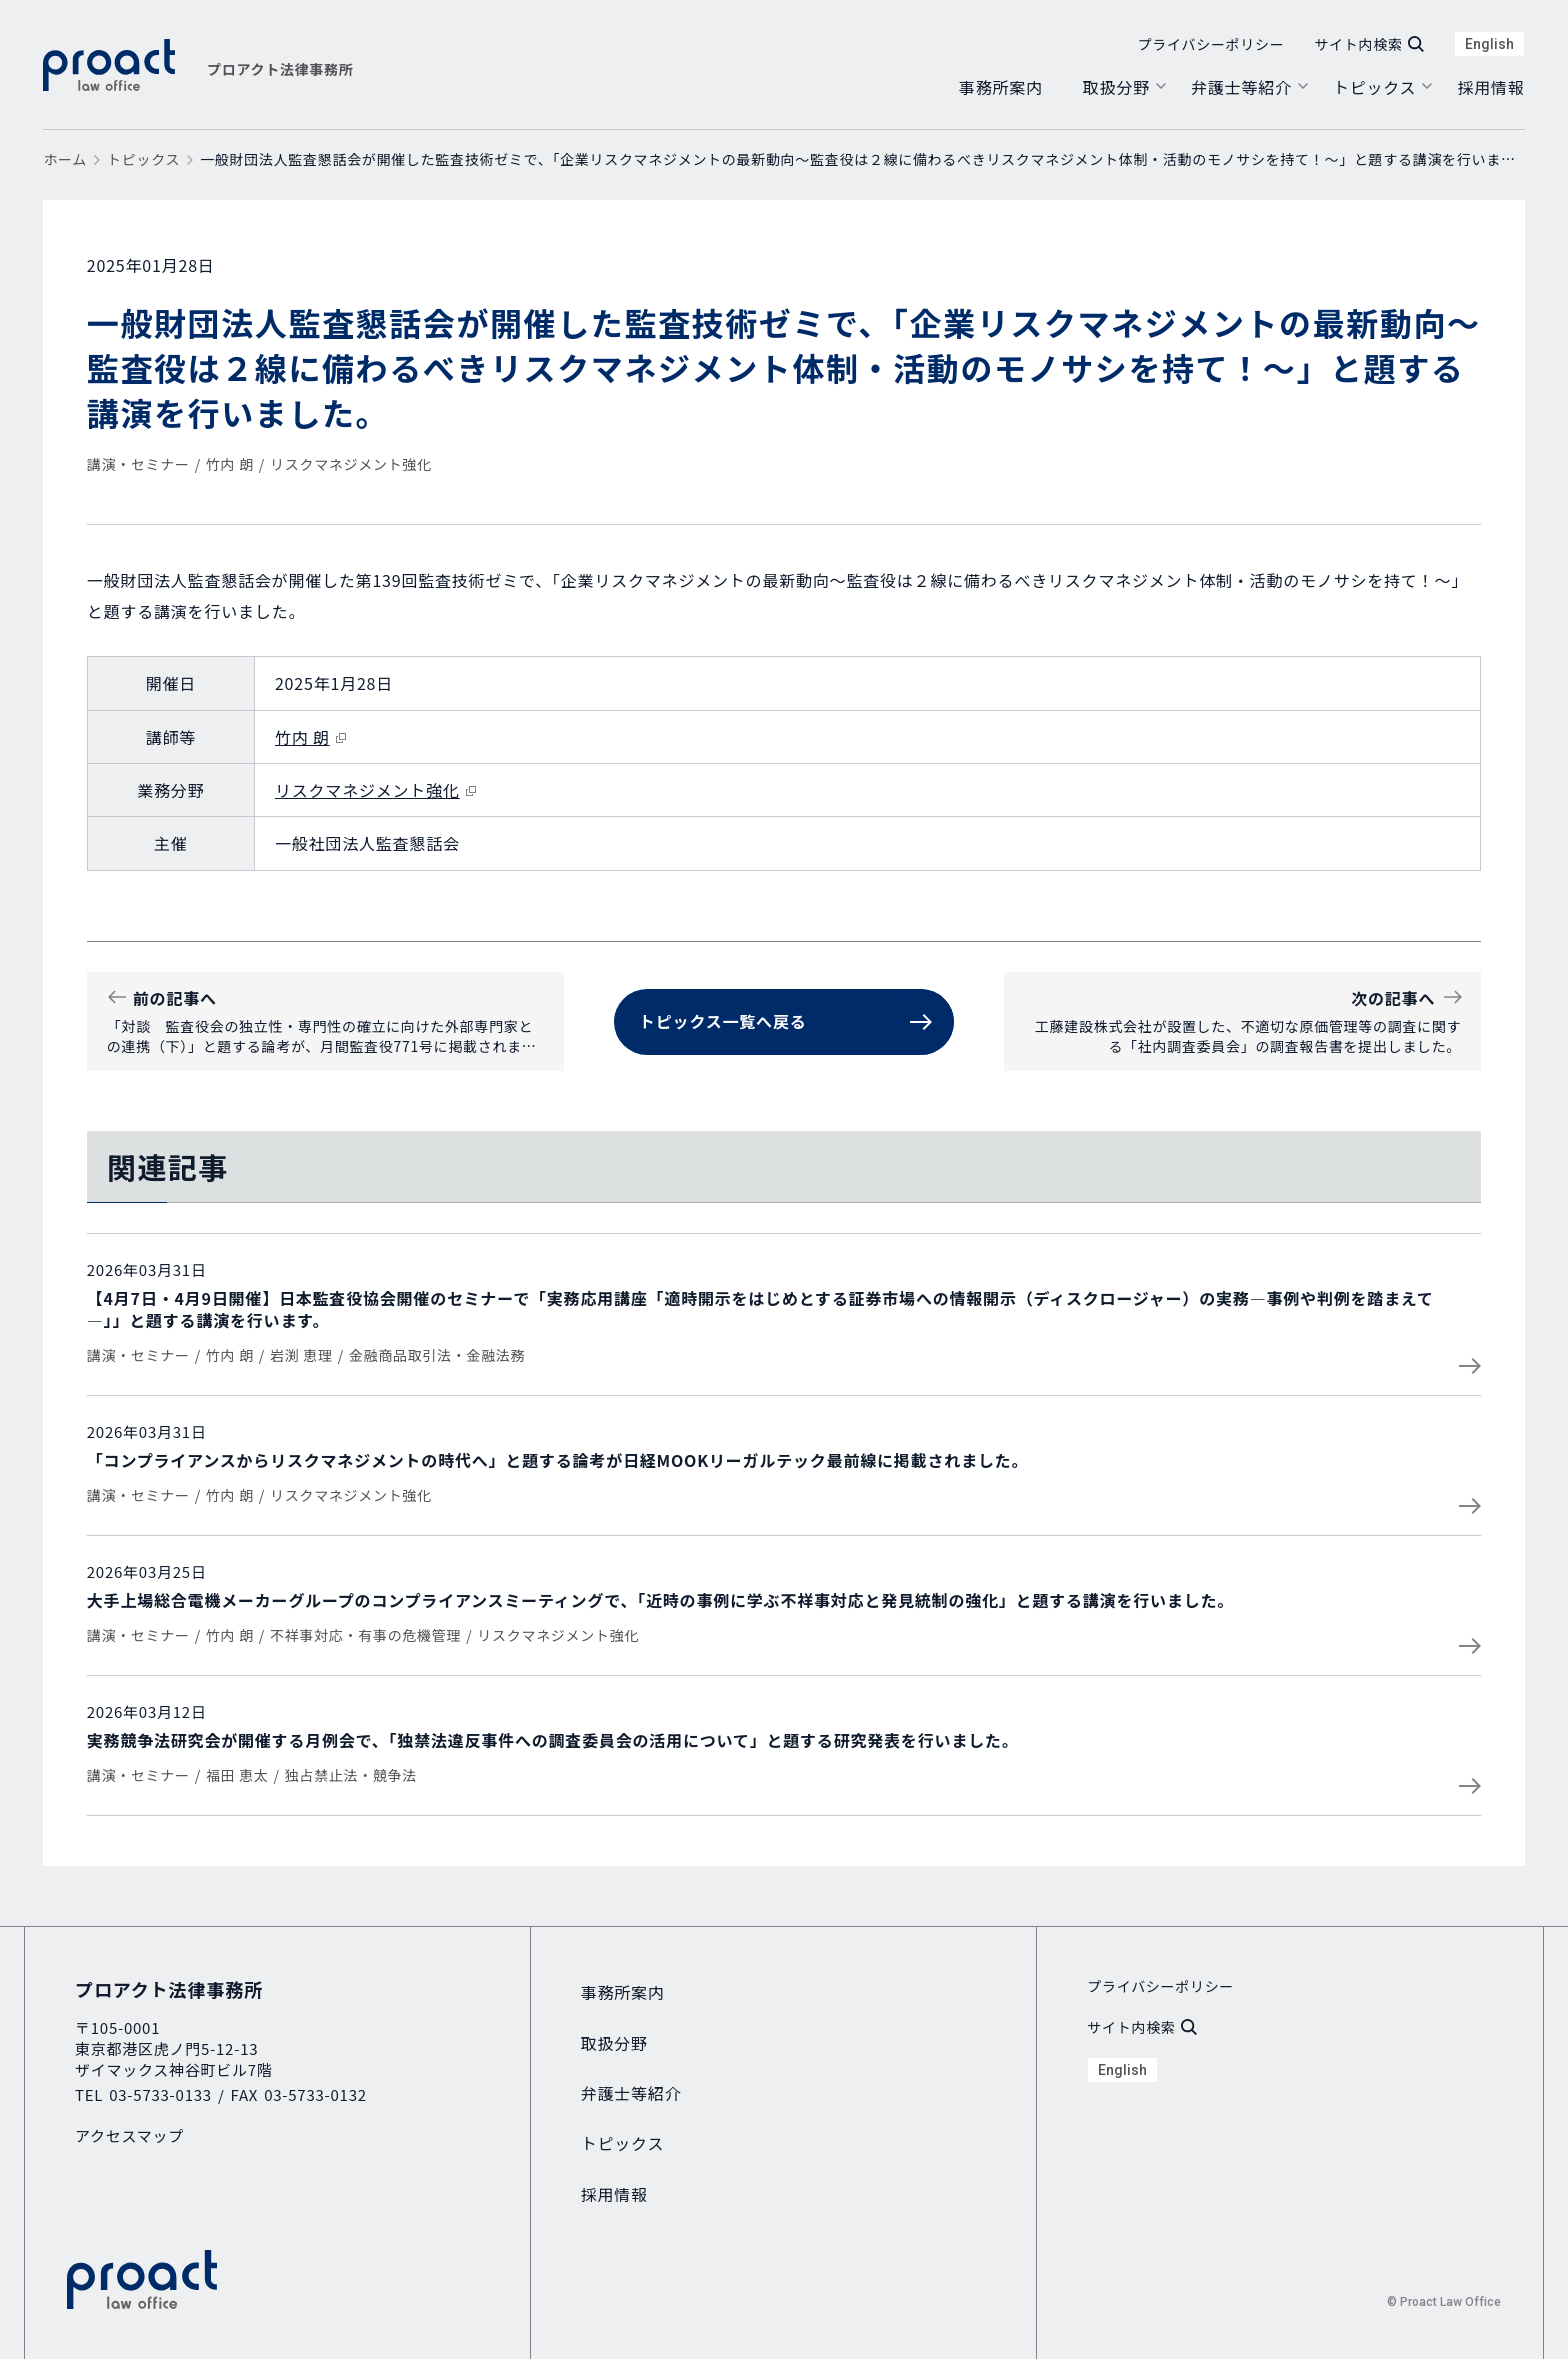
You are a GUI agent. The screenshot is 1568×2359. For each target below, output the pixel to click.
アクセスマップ (129, 2135)
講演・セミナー (138, 464)
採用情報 (1490, 87)
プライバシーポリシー (1211, 44)
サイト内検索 (1368, 44)
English (1489, 44)
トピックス (1375, 87)
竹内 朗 (230, 464)
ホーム (65, 159)
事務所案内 (1001, 87)
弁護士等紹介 (1241, 87)
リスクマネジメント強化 (351, 464)
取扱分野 (1116, 87)
